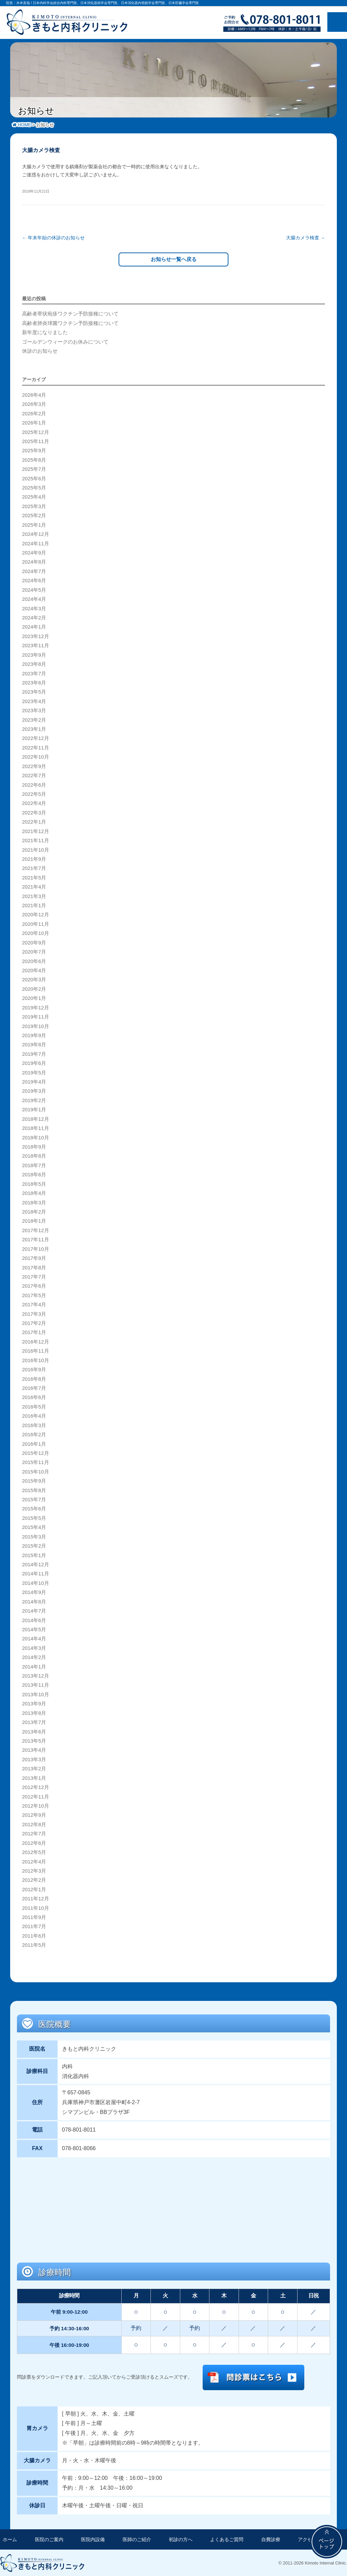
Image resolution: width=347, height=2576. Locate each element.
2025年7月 (34, 468)
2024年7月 (34, 570)
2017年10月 (35, 1248)
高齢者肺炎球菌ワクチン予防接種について (70, 322)
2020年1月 (34, 997)
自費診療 (270, 2538)
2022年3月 (34, 812)
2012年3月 (34, 1870)
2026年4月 (34, 394)
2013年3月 (34, 1759)
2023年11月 (35, 645)
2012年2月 (34, 1879)
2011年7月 (34, 1925)
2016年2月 (34, 1434)
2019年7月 (34, 1053)
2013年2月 (34, 1768)
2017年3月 (34, 1313)
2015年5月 (34, 1517)
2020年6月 (34, 960)
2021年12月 (35, 830)
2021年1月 (34, 905)
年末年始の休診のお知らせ (53, 237)
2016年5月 (34, 1406)
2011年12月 (35, 1898)
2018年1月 (34, 1220)
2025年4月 (34, 496)
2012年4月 (34, 1860)
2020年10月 (35, 932)
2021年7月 (34, 867)
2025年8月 (34, 459)
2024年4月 (34, 598)
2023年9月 (34, 654)
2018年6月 (34, 1174)
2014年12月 (35, 1564)
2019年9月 (34, 1035)
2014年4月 (34, 1638)
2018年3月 (34, 1201)
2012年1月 (34, 1889)
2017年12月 (35, 1229)
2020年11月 (35, 923)
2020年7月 (34, 951)
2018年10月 (35, 1136)
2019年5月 (34, 1071)
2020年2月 (34, 988)
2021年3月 (34, 895)
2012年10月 (35, 1805)
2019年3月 (34, 1090)
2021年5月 (34, 877)
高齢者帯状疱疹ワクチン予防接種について (70, 313)
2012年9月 (34, 1814)
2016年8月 (34, 1378)
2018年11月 (35, 1127)
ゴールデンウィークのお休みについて (65, 341)
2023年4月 (34, 700)
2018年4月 (34, 1192)
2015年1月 (34, 1554)
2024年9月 (34, 552)
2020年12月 (35, 914)
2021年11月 (35, 840)
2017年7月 (34, 1276)
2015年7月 (34, 1499)
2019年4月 (34, 1081)
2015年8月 (34, 1489)
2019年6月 (34, 1062)
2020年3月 (34, 979)
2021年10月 (35, 849)
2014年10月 (35, 1582)
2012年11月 (35, 1795)
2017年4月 (34, 1304)
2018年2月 (34, 1211)
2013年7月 (34, 1721)
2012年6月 (34, 1842)
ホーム (10, 2538)
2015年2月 (34, 1545)
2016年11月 (35, 1350)
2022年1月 (34, 821)
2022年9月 (34, 765)
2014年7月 (34, 1610)
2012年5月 (34, 1851)
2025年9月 (34, 450)
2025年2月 (34, 515)
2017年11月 (35, 1239)
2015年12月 (35, 1452)
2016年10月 (35, 1359)
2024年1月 (34, 626)
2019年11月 (35, 1016)
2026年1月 (34, 422)
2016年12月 (35, 1341)
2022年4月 (34, 802)
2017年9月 (34, 1257)
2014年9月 (34, 1591)
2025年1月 (34, 524)
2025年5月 (34, 487)
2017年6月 (34, 1285)
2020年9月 (34, 942)
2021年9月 (34, 858)
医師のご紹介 (137, 2538)
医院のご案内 (49, 2538)
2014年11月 (35, 1573)
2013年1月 (34, 1777)
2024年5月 (34, 589)
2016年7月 (34, 1387)
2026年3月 (34, 403)
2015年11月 (35, 1461)
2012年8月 (34, 1824)
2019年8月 (34, 1044)
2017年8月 (34, 1266)
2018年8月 (34, 1155)
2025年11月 (35, 440)
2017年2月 (34, 1322)
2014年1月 (34, 1665)
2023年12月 (35, 635)
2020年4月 (34, 970)
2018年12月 (35, 1118)
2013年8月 (34, 1712)
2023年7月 (34, 672)
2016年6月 (34, 1396)
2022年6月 (34, 784)
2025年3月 (34, 505)
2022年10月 (35, 756)
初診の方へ (180, 2538)
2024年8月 (34, 561)
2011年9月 (34, 1916)
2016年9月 (34, 1369)
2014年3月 (34, 1647)
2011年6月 (34, 1935)
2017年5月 (34, 1294)
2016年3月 (34, 1424)
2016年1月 (34, 1443)
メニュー (337, 22)
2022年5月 (34, 793)
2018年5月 (34, 1183)
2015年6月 (34, 1508)
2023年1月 (34, 728)
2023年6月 (34, 682)
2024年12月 (35, 533)
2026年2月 (34, 413)
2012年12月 (35, 1786)
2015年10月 (35, 1471)
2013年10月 (35, 1694)
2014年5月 (34, 1629)
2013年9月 (34, 1703)
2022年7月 (34, 775)
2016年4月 (34, 1415)
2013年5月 (34, 1740)
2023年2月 (34, 719)
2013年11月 (35, 1684)
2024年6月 (34, 580)
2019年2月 (34, 1100)
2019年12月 (35, 1007)
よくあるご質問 (226, 2538)
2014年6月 (34, 1619)
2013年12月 (35, 1675)
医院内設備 (93, 2538)
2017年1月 (34, 1331)
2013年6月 (34, 1730)
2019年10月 (35, 1025)
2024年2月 (34, 617)
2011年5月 (34, 1944)
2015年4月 (34, 1526)
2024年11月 (35, 542)
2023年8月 (34, 663)
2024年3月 (34, 607)
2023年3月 (34, 710)
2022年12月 (35, 737)
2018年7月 (34, 1164)
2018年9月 (34, 1146)
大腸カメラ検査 (305, 237)
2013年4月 (34, 1749)
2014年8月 (34, 1601)
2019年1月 (34, 1109)
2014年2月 (34, 1656)
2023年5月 (34, 691)
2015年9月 (34, 1480)
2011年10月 (35, 1907)
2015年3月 (34, 1536)
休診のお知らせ (40, 350)
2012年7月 (34, 1833)
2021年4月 (34, 886)
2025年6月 (34, 477)
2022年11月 (35, 747)
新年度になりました (45, 331)
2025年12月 (35, 431)
